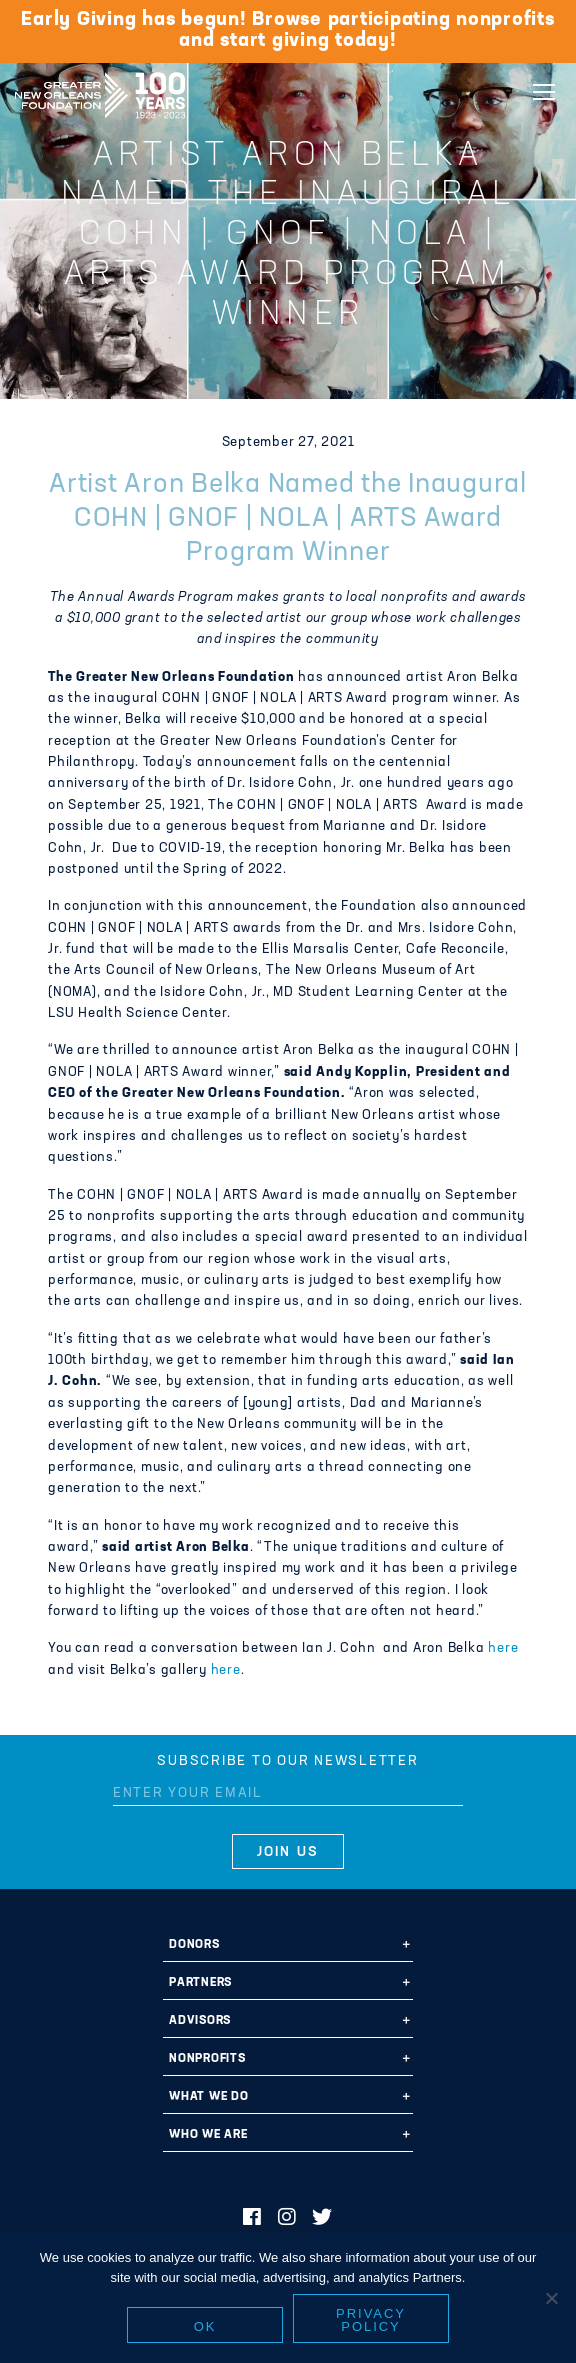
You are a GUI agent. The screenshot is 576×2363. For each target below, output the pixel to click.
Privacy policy (371, 2320)
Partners (200, 1983)
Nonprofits (207, 2059)
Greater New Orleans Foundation (100, 89)
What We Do (209, 2097)
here (503, 1648)
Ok (205, 2326)
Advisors (200, 2021)
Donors (194, 1945)
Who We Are (208, 2135)
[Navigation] (544, 92)
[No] (551, 2298)
